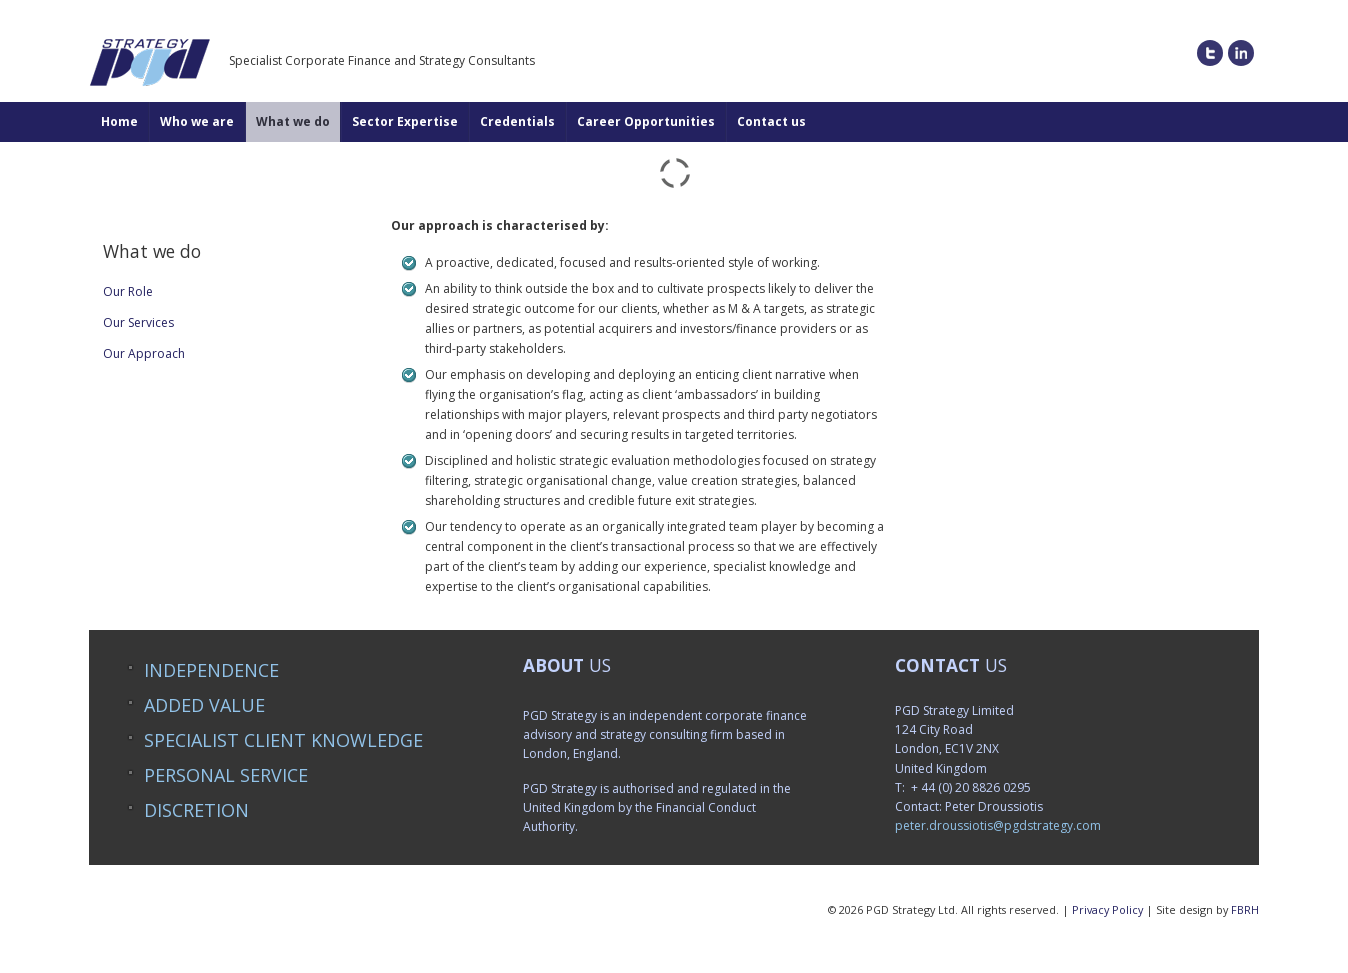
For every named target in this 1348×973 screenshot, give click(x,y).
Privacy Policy (1107, 909)
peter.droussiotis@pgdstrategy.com (998, 825)
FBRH (1245, 909)
